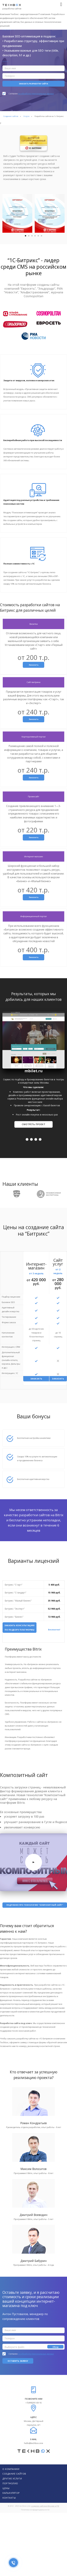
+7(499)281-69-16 (33, 2402)
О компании (10, 2469)
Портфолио (10, 2483)
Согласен (28, 93)
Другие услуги (12, 2478)
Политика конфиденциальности (35, 2509)
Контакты (9, 2497)
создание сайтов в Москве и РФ (45, 2506)
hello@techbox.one (33, 2443)
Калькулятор (11, 2492)
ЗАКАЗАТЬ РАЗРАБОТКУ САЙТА (33, 83)
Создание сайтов (14, 2473)
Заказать (36, 1378)
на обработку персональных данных (36, 93)
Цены (5, 2488)
